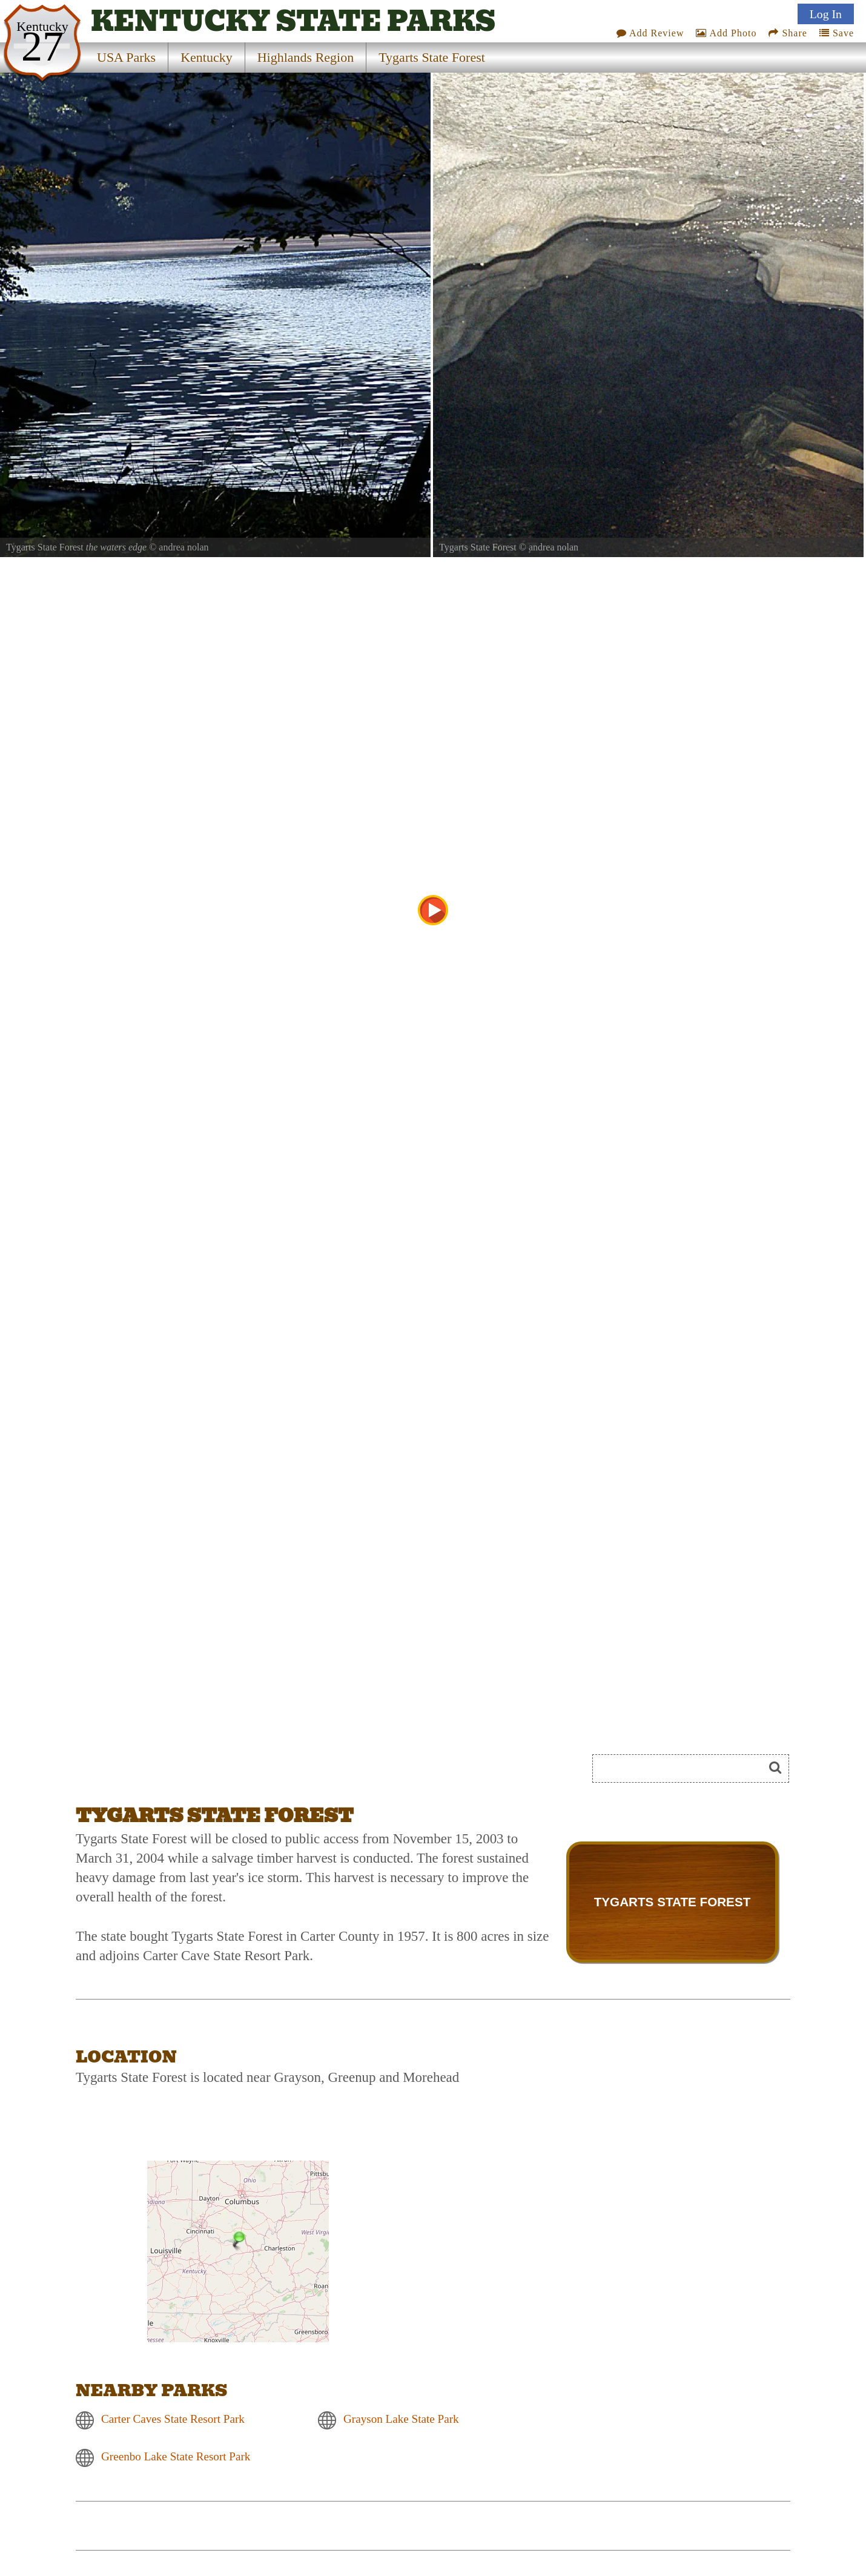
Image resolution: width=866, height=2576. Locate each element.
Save (836, 33)
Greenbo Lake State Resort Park (175, 2456)
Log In (826, 14)
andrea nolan (183, 547)
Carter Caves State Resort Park (173, 2419)
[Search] (683, 1768)
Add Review (650, 33)
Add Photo (726, 33)
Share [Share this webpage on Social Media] (787, 33)
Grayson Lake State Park (401, 2419)
